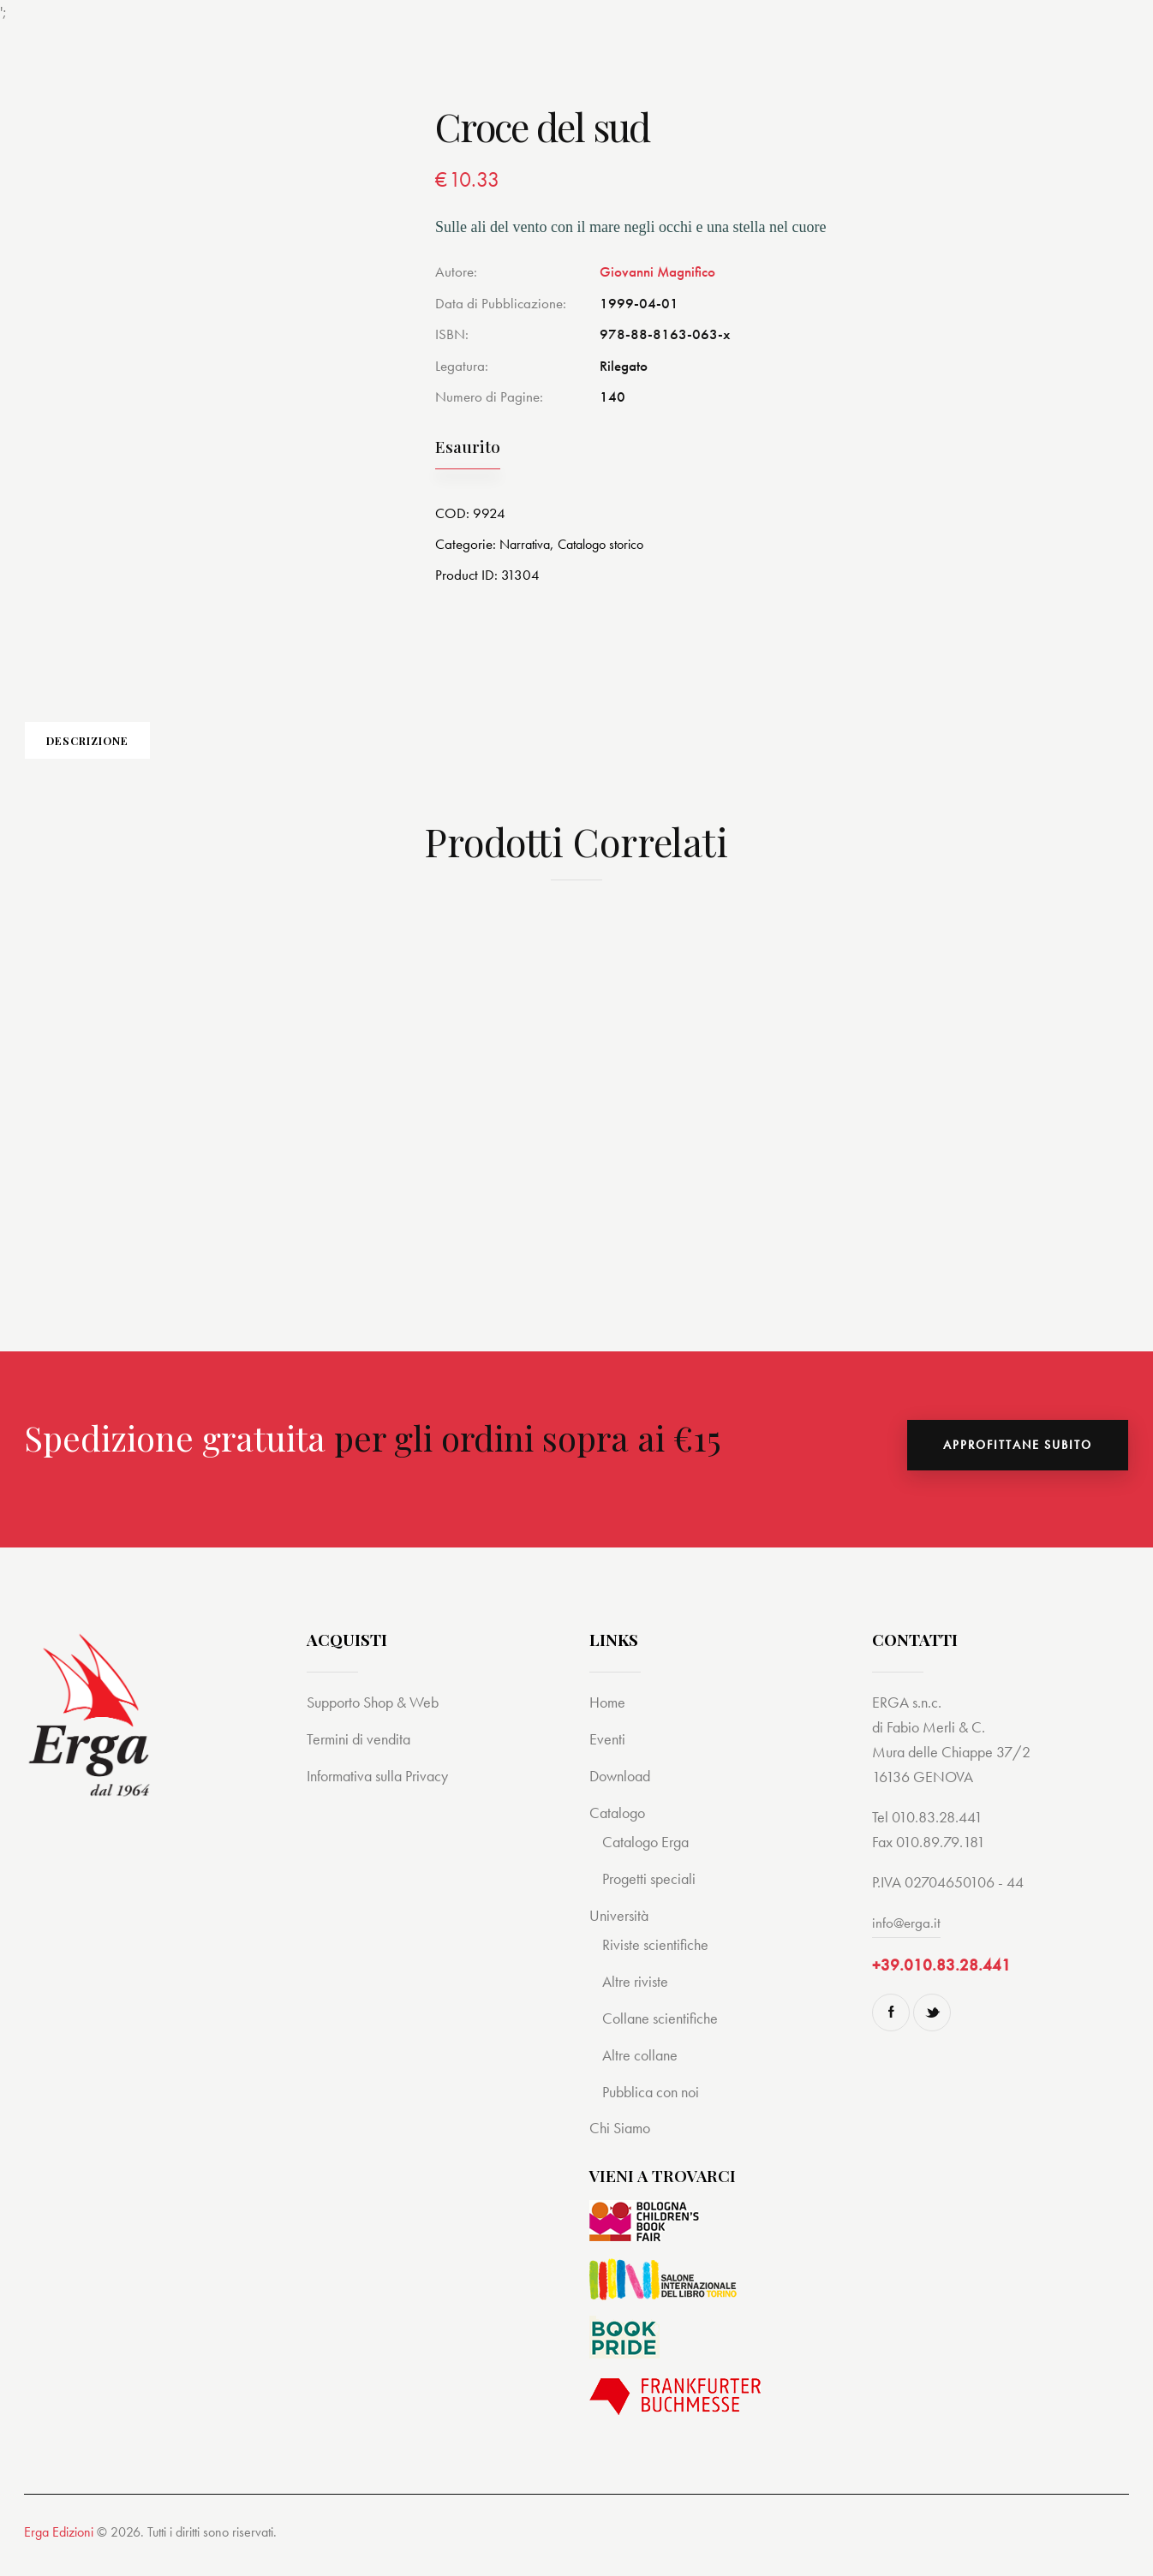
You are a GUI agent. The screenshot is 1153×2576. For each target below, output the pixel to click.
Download (622, 1789)
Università (620, 1929)
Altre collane (642, 2068)
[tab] (144, 747)
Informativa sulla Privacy (384, 1789)
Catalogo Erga (649, 1855)
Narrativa (527, 543)
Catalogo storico (611, 543)
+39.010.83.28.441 (941, 1978)
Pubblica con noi (654, 2105)
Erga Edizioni (58, 2546)
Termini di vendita (361, 1752)
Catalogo (619, 1826)
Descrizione (144, 748)
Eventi (607, 1752)
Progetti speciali (652, 1892)
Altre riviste (637, 1995)
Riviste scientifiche (658, 1958)
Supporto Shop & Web (379, 1715)
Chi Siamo (621, 2142)
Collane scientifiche (663, 2031)
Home (608, 1715)
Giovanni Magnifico (657, 271)
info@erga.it (907, 1936)
